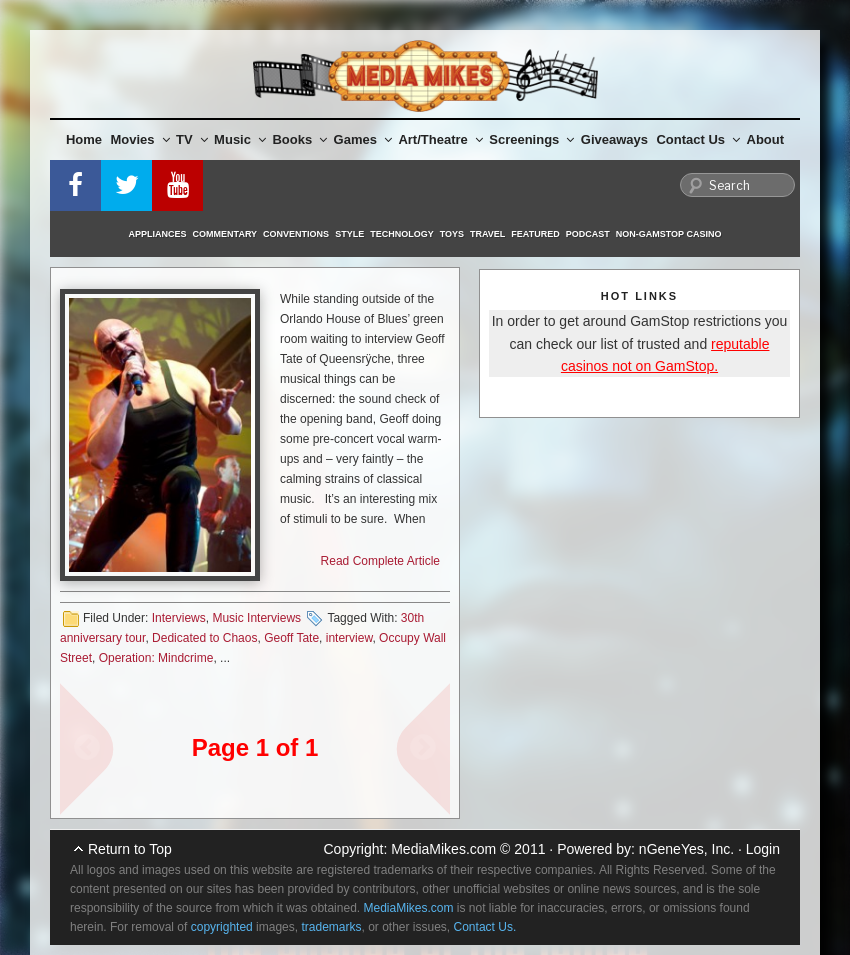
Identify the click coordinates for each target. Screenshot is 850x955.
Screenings (531, 139)
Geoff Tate (291, 638)
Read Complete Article (380, 561)
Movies (140, 139)
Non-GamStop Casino (669, 234)
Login (763, 849)
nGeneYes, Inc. (686, 849)
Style (349, 234)
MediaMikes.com (443, 849)
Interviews (179, 618)
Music (240, 139)
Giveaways (614, 139)
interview (349, 638)
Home (84, 139)
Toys (452, 234)
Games (363, 139)
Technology (402, 234)
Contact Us (698, 139)
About (766, 139)
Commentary (225, 234)
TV (192, 139)
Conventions (296, 234)
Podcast (588, 234)
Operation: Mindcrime (156, 658)
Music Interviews (256, 618)
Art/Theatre (440, 139)
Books (299, 139)
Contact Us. (485, 927)
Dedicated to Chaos (204, 638)
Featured (535, 234)
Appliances (158, 234)
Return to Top (130, 849)
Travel (487, 234)
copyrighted (222, 927)
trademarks (331, 927)
